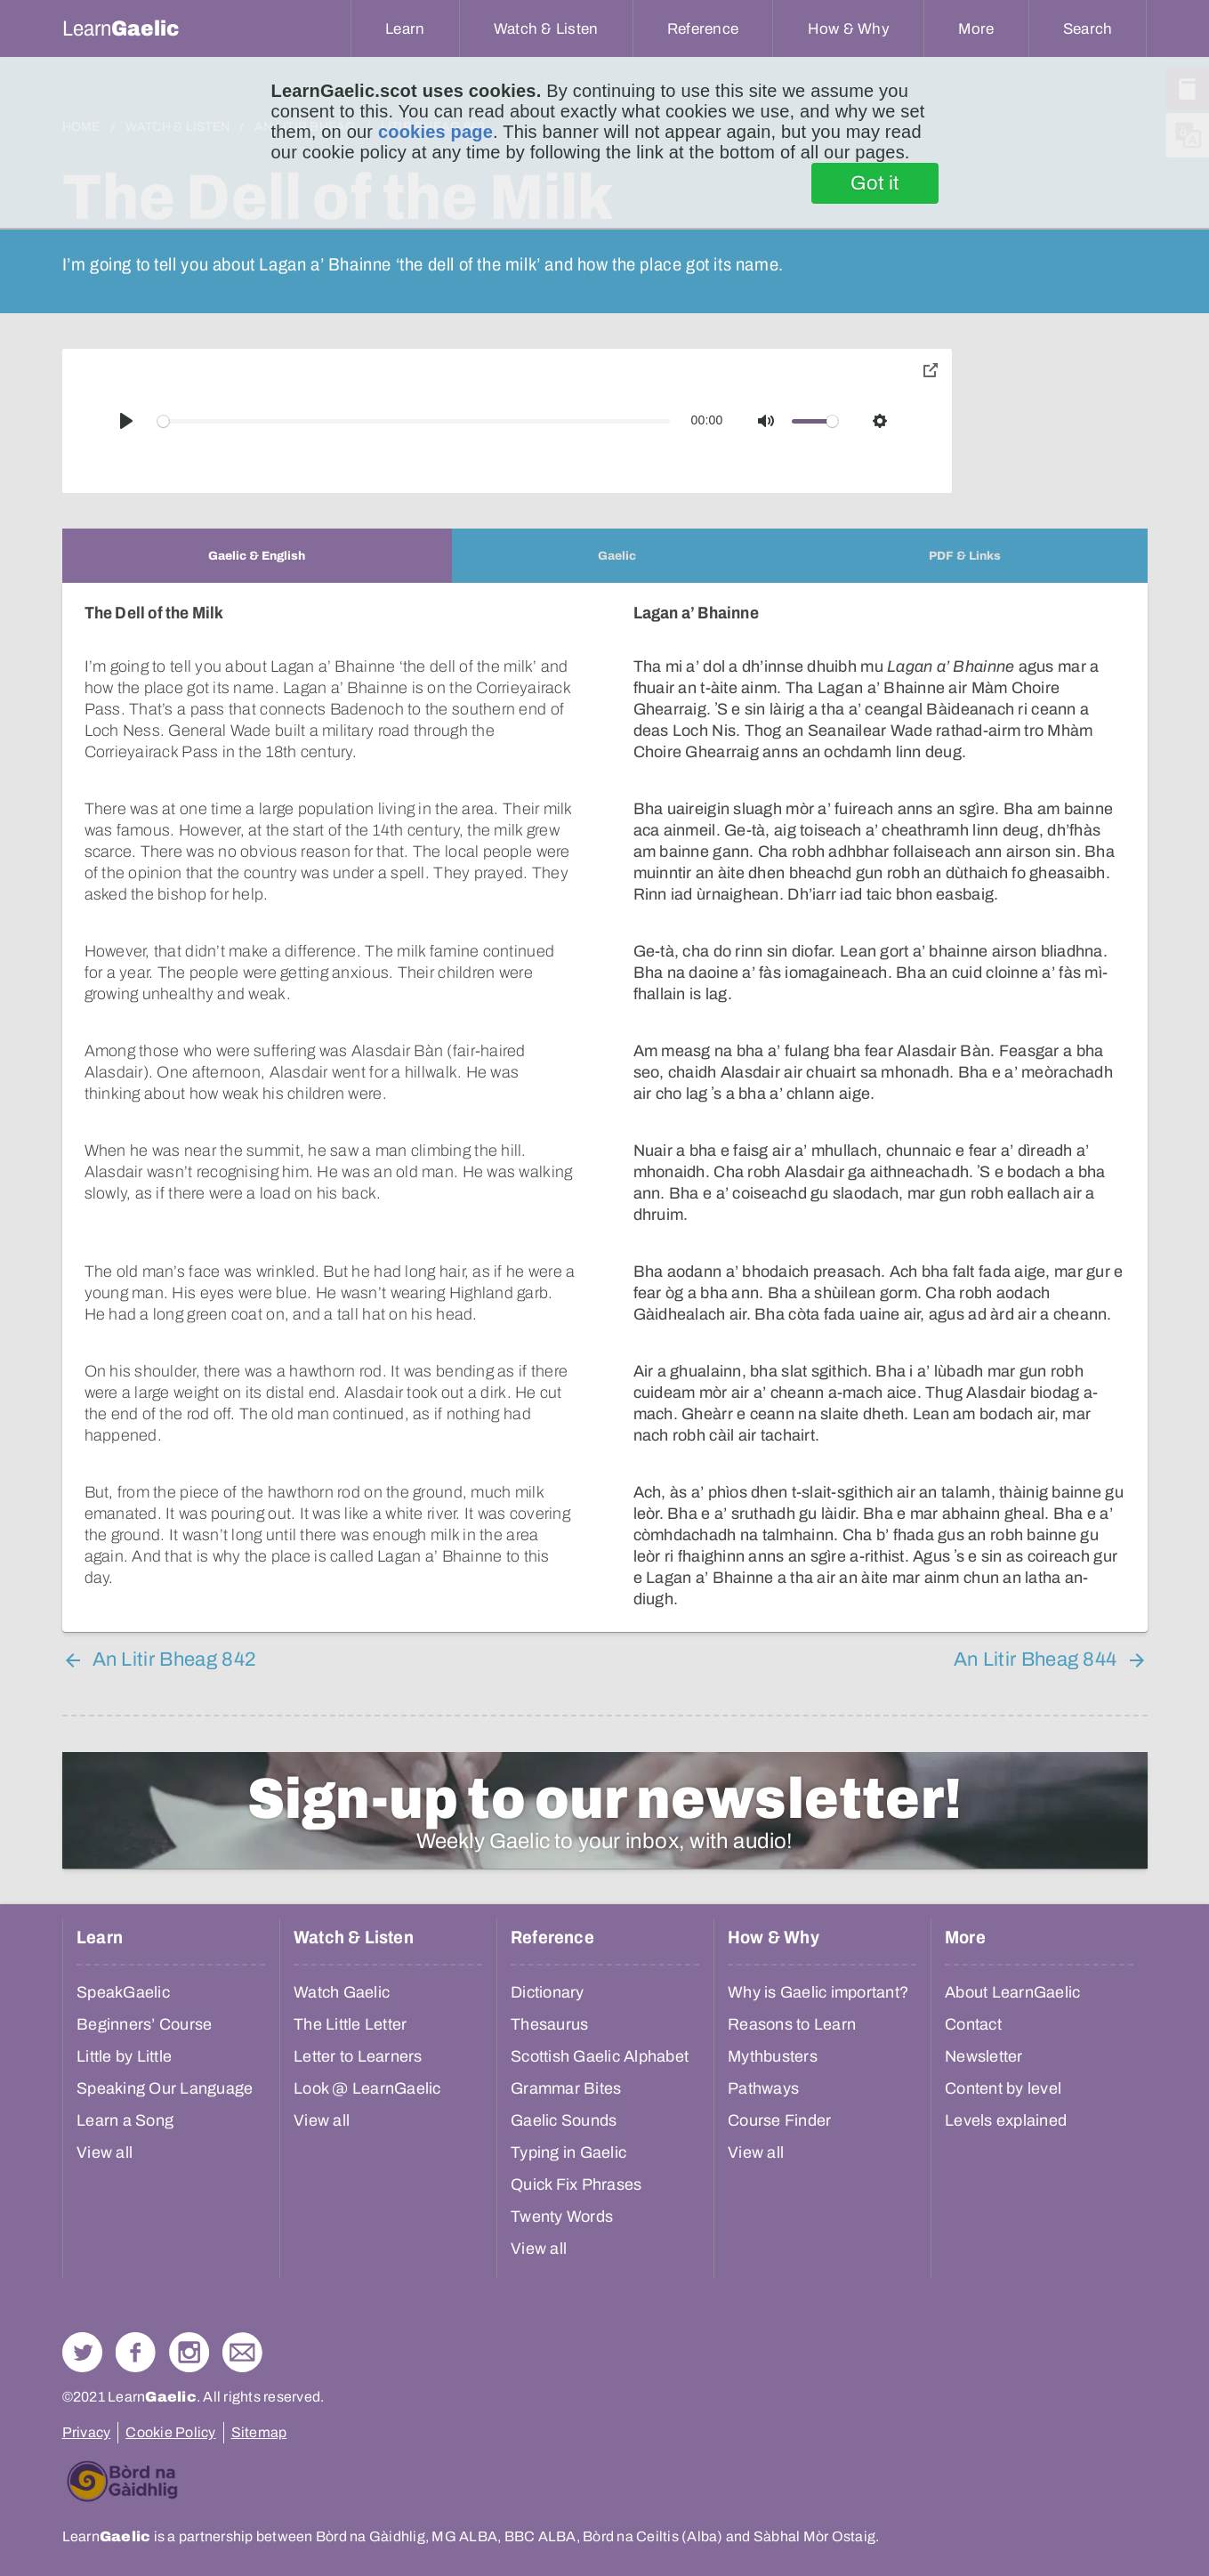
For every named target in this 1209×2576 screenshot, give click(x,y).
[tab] (257, 556)
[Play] (126, 421)
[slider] (413, 421)
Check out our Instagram (189, 2352)
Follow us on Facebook (136, 2352)
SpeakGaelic (123, 1992)
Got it (874, 183)
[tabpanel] (605, 1107)
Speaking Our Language (165, 2088)
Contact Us (242, 2352)
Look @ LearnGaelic (367, 2088)
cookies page (435, 131)
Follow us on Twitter (82, 2352)
